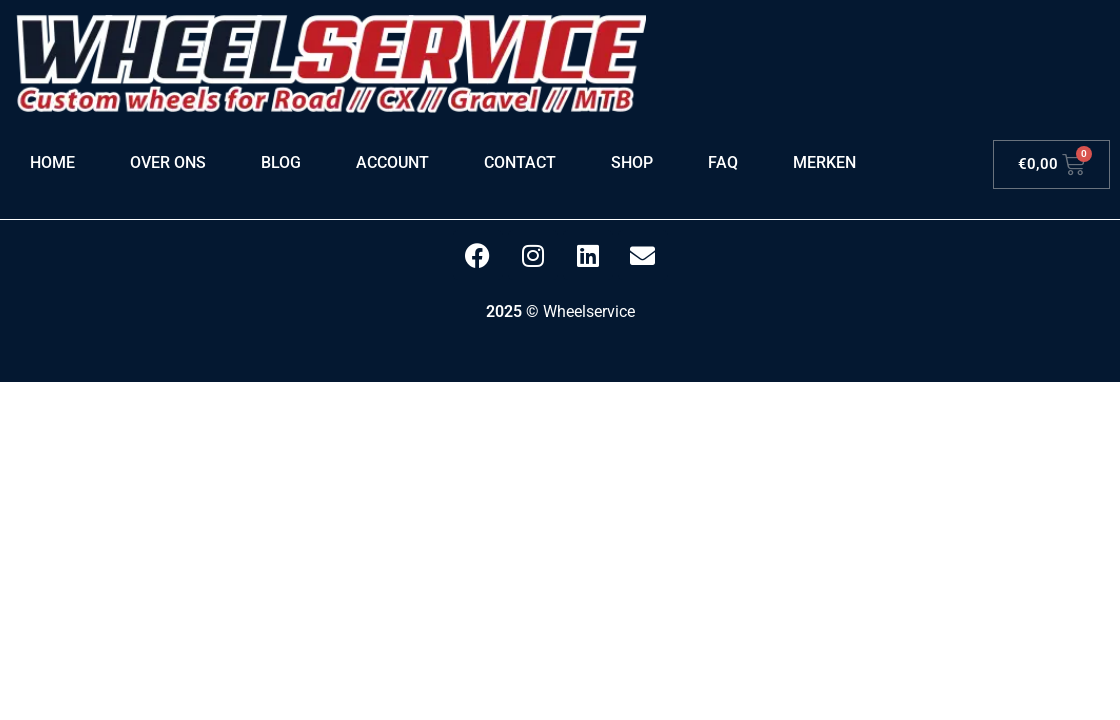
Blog (281, 162)
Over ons (168, 162)
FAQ (723, 162)
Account (392, 162)
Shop (632, 162)
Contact (520, 162)
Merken (824, 162)
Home (52, 162)
